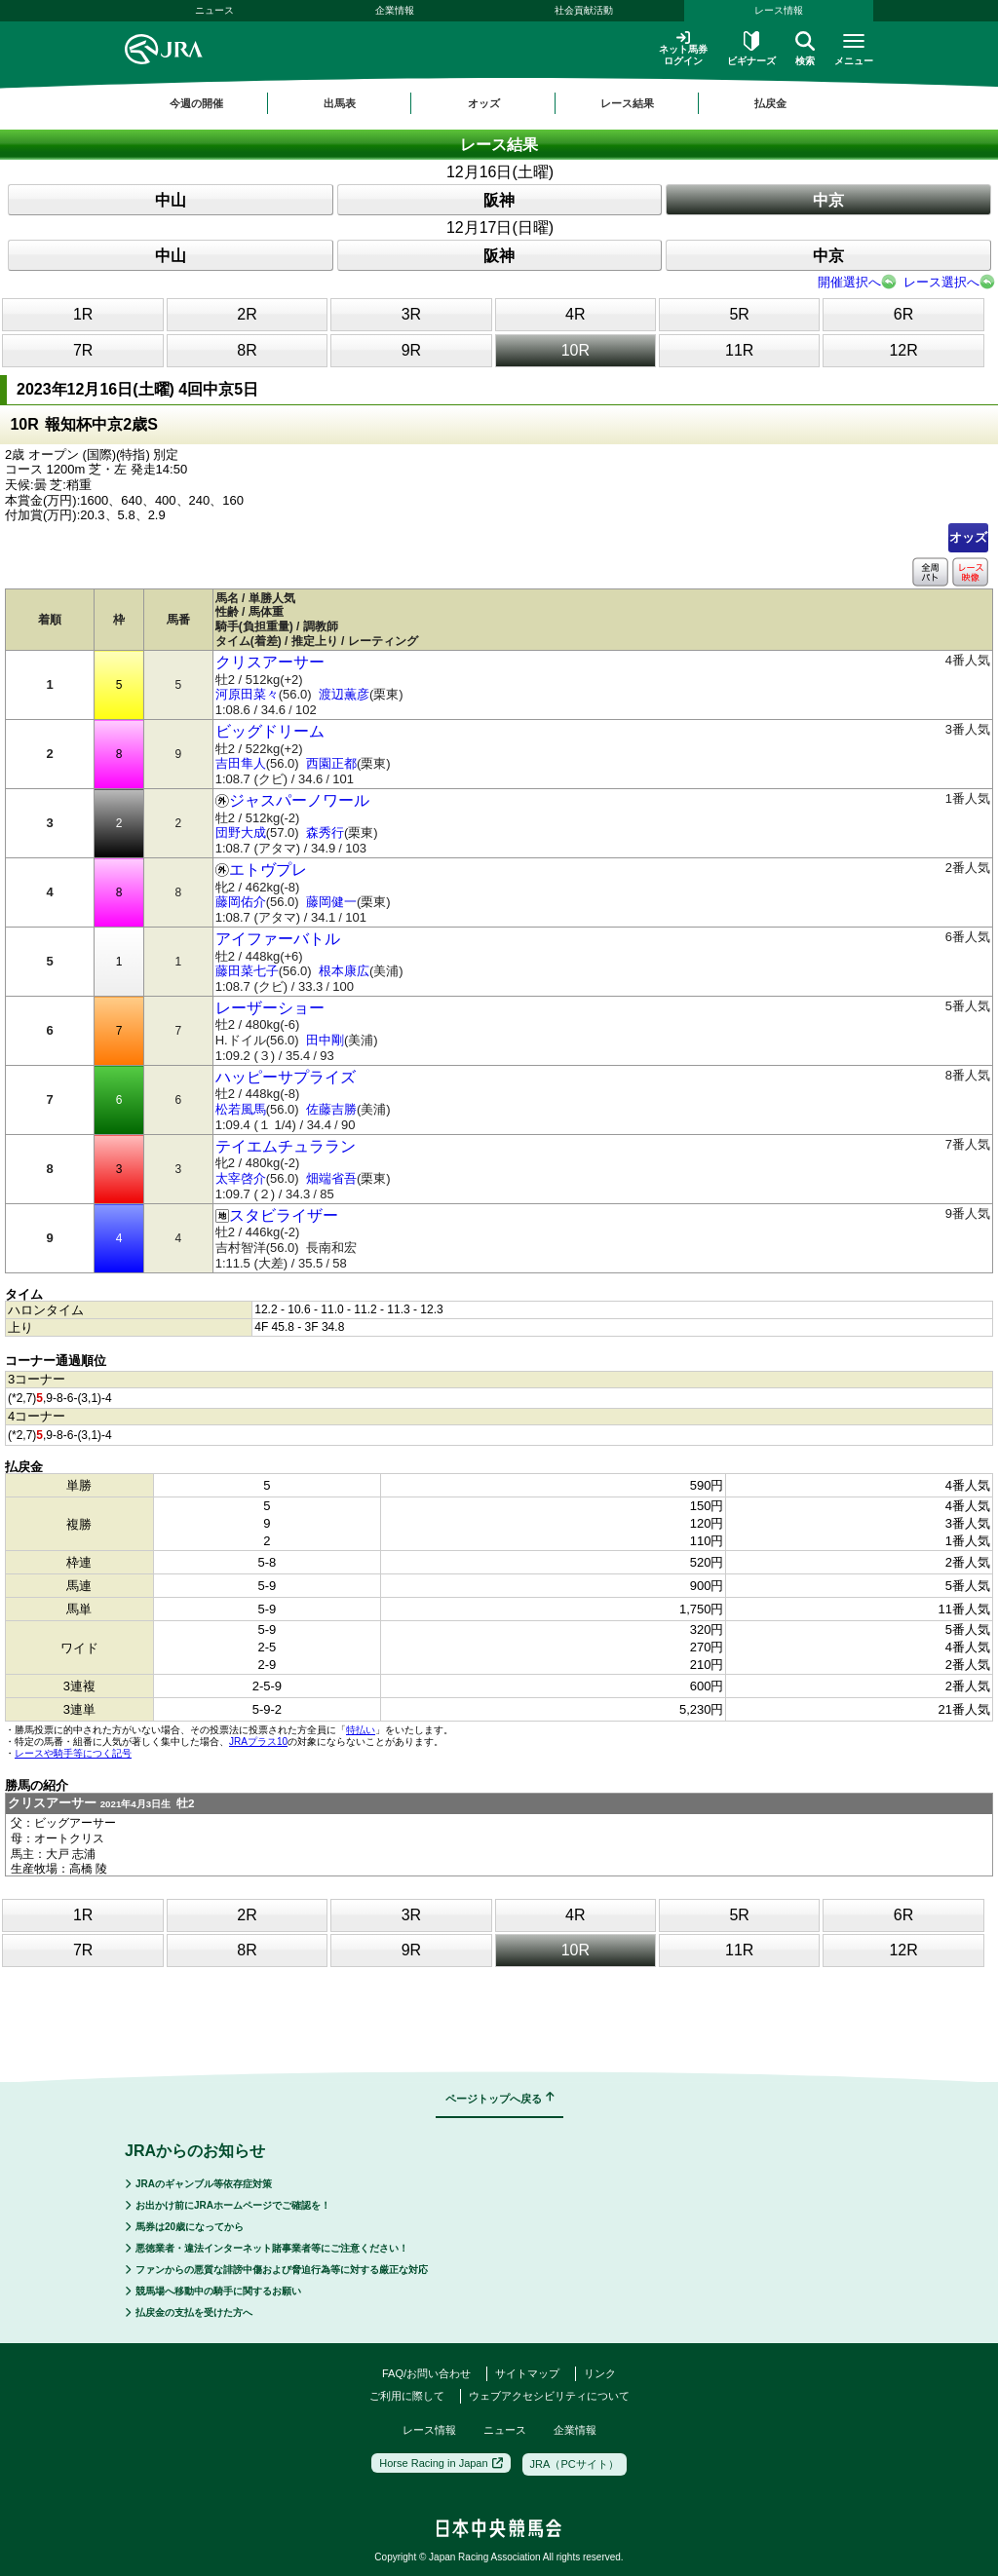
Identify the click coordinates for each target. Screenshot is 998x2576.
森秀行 (325, 832)
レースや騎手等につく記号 (73, 1753)
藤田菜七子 (247, 971)
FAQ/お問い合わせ (426, 2373)
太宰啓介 (240, 1178)
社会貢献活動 (584, 10)
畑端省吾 (331, 1178)
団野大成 (240, 832)
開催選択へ (849, 282)
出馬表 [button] (340, 103)
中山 (170, 200)
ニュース (214, 10)
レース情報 (778, 10)
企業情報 (394, 10)
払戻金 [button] (770, 103)
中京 (828, 200)
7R (83, 350)
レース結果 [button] (627, 103)
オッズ (968, 537)
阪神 (499, 200)
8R (246, 350)
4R (575, 314)
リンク (600, 2373)
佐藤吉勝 (331, 1109)
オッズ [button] (484, 103)
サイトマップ (527, 2373)
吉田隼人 (240, 763)
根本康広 (344, 971)
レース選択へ (941, 282)
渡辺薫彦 (344, 694)
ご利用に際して (406, 2396)
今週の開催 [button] (196, 103)
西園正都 (331, 763)
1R (83, 314)
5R (738, 314)
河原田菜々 (247, 694)
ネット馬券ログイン (683, 48)
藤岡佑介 (240, 901)
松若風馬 (240, 1109)
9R (411, 350)
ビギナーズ (751, 48)
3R (411, 314)
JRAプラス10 (258, 1741)
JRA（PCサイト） (574, 2464)
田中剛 (325, 1040)
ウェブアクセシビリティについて (549, 2396)
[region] (499, 103)
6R (903, 314)
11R (739, 350)
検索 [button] (805, 48)
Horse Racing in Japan (440, 2463)
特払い (360, 1729)
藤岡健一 (331, 901)
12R (903, 350)
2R (246, 314)
